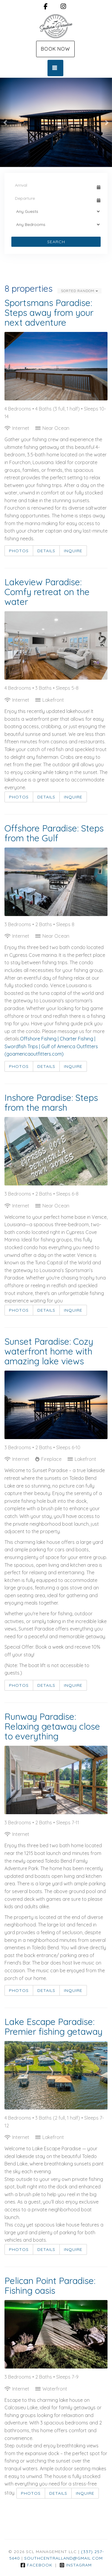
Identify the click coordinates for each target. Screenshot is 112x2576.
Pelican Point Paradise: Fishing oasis (49, 2285)
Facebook (36, 2565)
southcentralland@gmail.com (63, 2558)
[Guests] (56, 211)
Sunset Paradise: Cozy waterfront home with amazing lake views (48, 1351)
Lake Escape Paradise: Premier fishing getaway (53, 2026)
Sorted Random (79, 290)
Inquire (73, 550)
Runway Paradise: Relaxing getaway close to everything (52, 1726)
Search (56, 241)
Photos (19, 550)
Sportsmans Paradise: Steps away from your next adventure (48, 312)
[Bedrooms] (56, 224)
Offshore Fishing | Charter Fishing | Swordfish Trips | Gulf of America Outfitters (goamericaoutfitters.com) (51, 1046)
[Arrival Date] (53, 185)
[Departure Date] (53, 198)
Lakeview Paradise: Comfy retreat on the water (47, 591)
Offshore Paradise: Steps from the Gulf (54, 833)
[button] (5, 122)
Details (46, 550)
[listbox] (56, 122)
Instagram (75, 2565)
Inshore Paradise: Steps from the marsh (51, 1102)
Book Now (55, 49)
